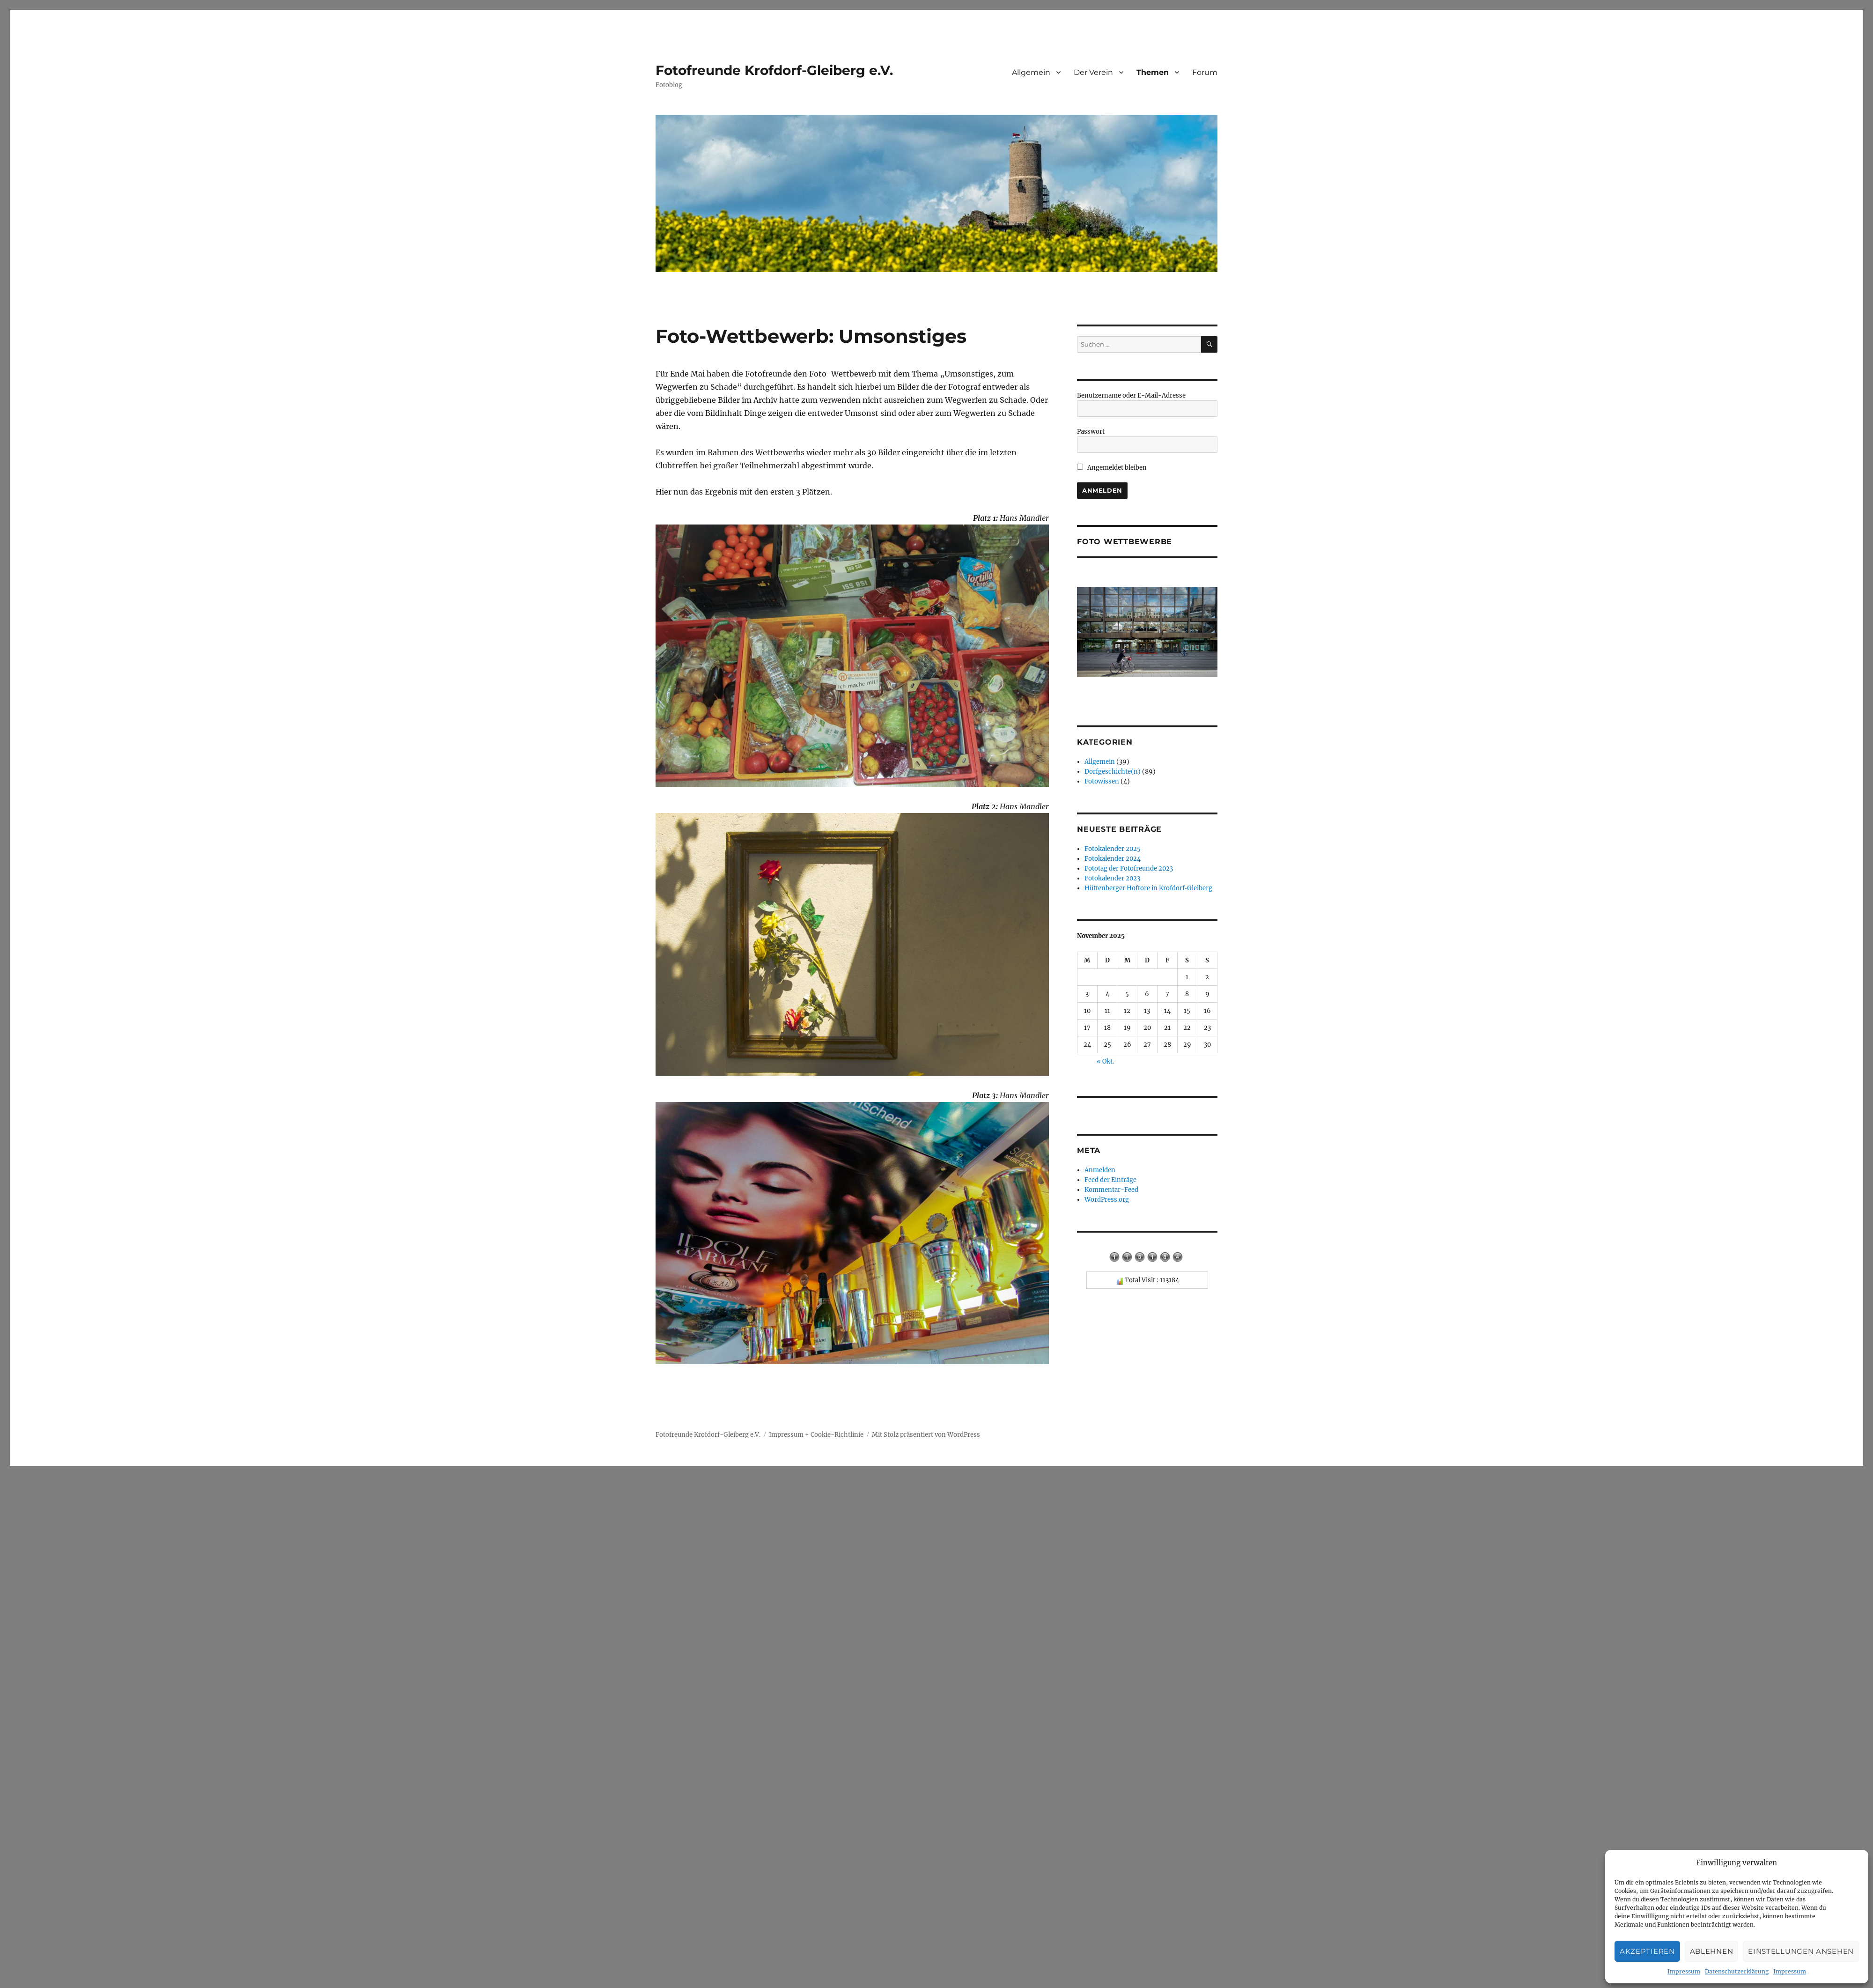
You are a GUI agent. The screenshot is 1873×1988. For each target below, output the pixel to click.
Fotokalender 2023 (1112, 878)
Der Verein (1093, 72)
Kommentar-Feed (1111, 1190)
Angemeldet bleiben (1112, 468)
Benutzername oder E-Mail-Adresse (1131, 395)
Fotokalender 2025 (1112, 849)
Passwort (1091, 432)
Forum (1204, 72)
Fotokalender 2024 (1112, 859)
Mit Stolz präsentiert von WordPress (926, 1435)
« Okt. (1105, 1061)
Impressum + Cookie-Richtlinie (816, 1435)
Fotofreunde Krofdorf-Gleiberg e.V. (774, 70)
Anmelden (1099, 1170)
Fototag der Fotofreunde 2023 (1128, 868)
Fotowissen (1101, 781)
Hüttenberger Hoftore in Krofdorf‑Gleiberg (1148, 888)
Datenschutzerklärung (1737, 1971)
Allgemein (1031, 72)
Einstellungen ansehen (1801, 1951)
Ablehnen (1711, 1951)
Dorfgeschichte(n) (1112, 772)
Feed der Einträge (1110, 1180)
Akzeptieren (1647, 1951)
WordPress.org (1106, 1200)
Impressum (1683, 1971)
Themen (1152, 72)
